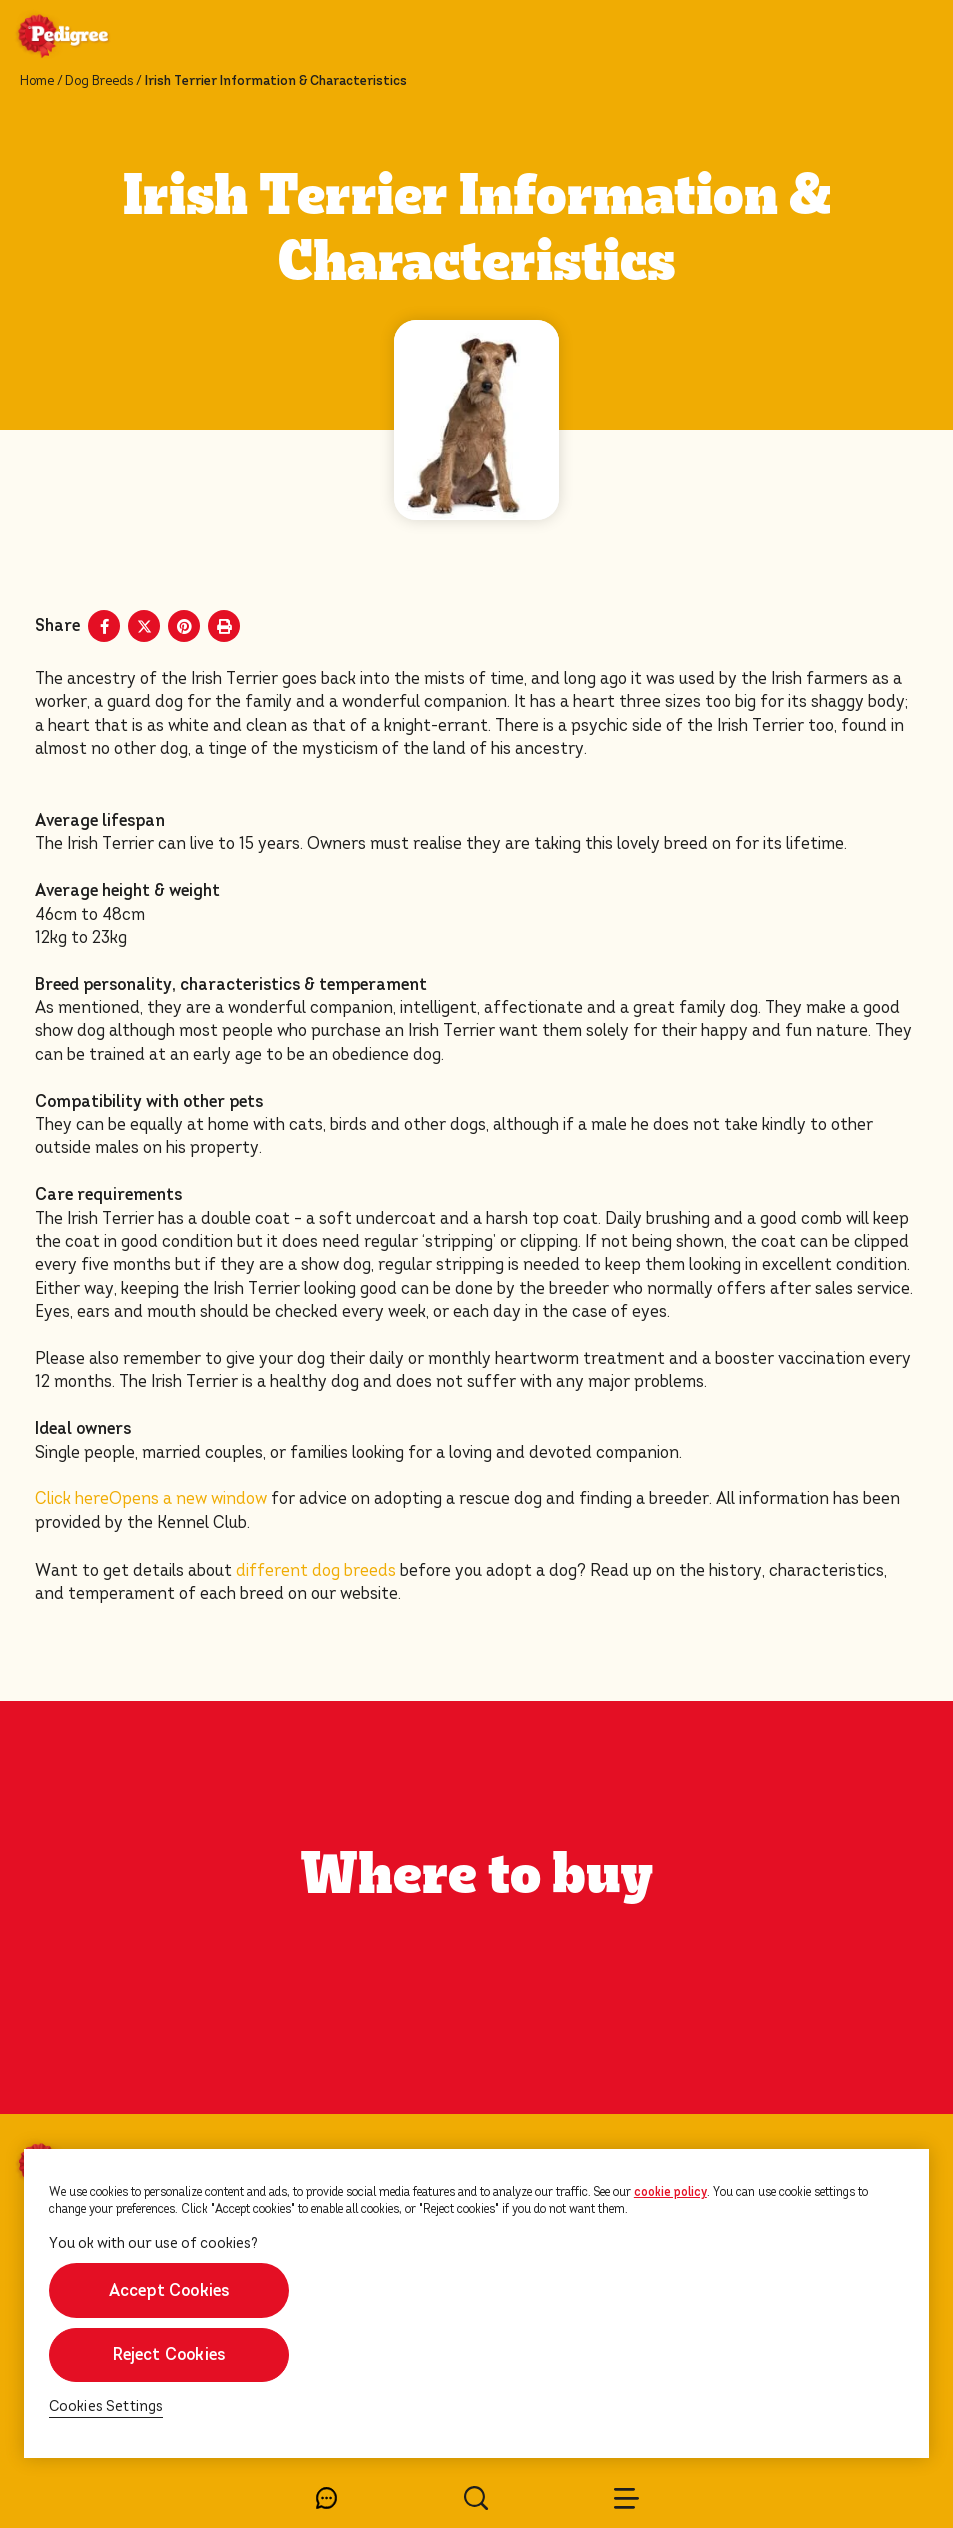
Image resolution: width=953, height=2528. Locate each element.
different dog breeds (316, 1570)
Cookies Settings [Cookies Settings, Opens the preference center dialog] (106, 2406)
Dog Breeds (99, 81)
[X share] (144, 626)
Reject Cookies (169, 2354)
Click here (151, 1498)
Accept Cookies (169, 2290)
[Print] (224, 626)
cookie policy (670, 2192)
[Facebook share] (104, 626)
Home (37, 81)
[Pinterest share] (184, 626)
